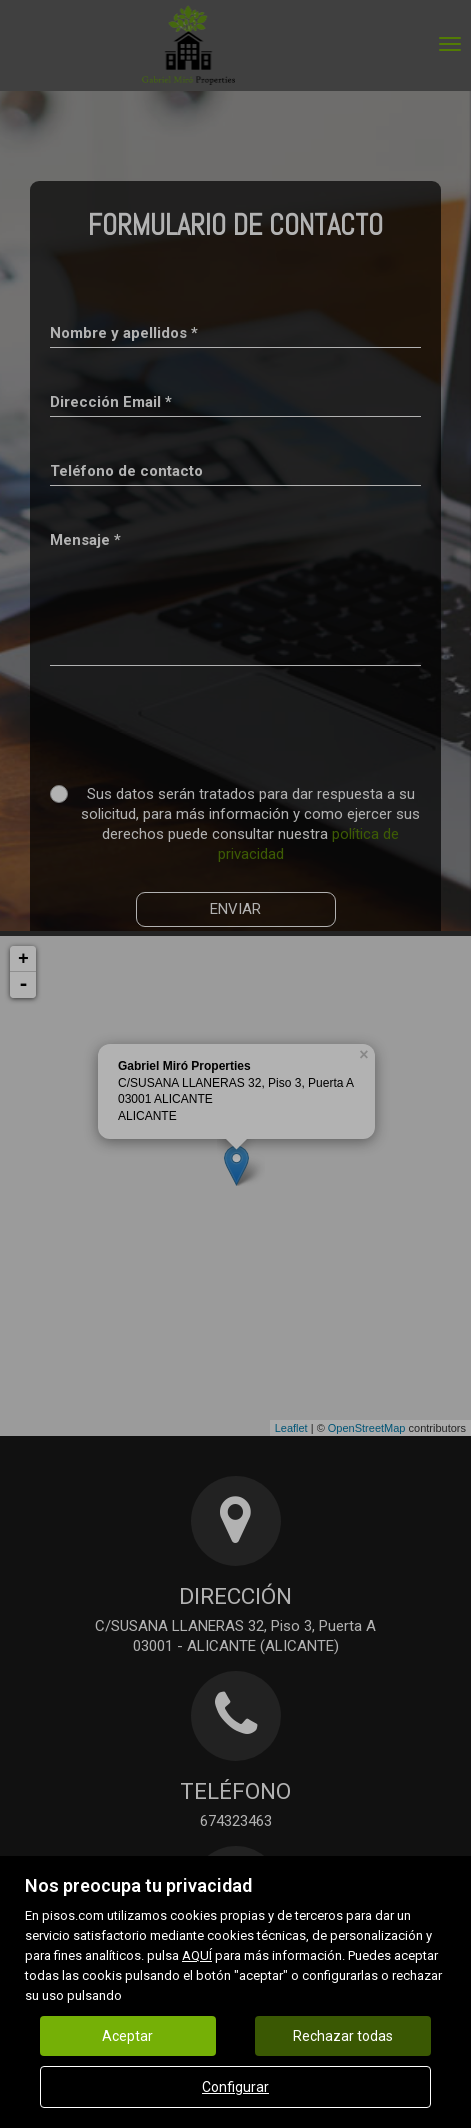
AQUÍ (197, 1955)
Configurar (235, 2087)
